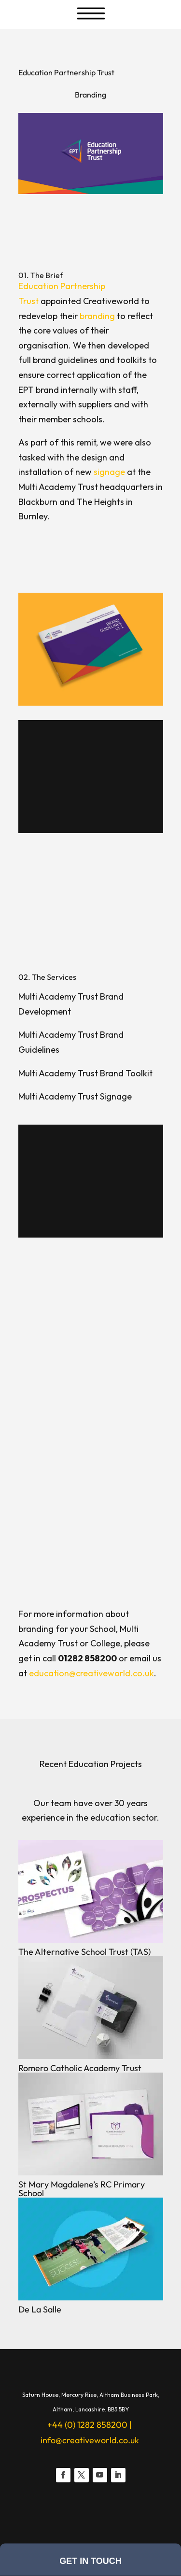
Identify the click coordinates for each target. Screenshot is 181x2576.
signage (109, 471)
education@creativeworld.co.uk (91, 1673)
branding (97, 315)
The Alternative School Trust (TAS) (84, 1951)
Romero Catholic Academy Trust (79, 2068)
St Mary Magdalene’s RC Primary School (81, 2189)
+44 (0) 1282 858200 (87, 2424)
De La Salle (39, 2309)
